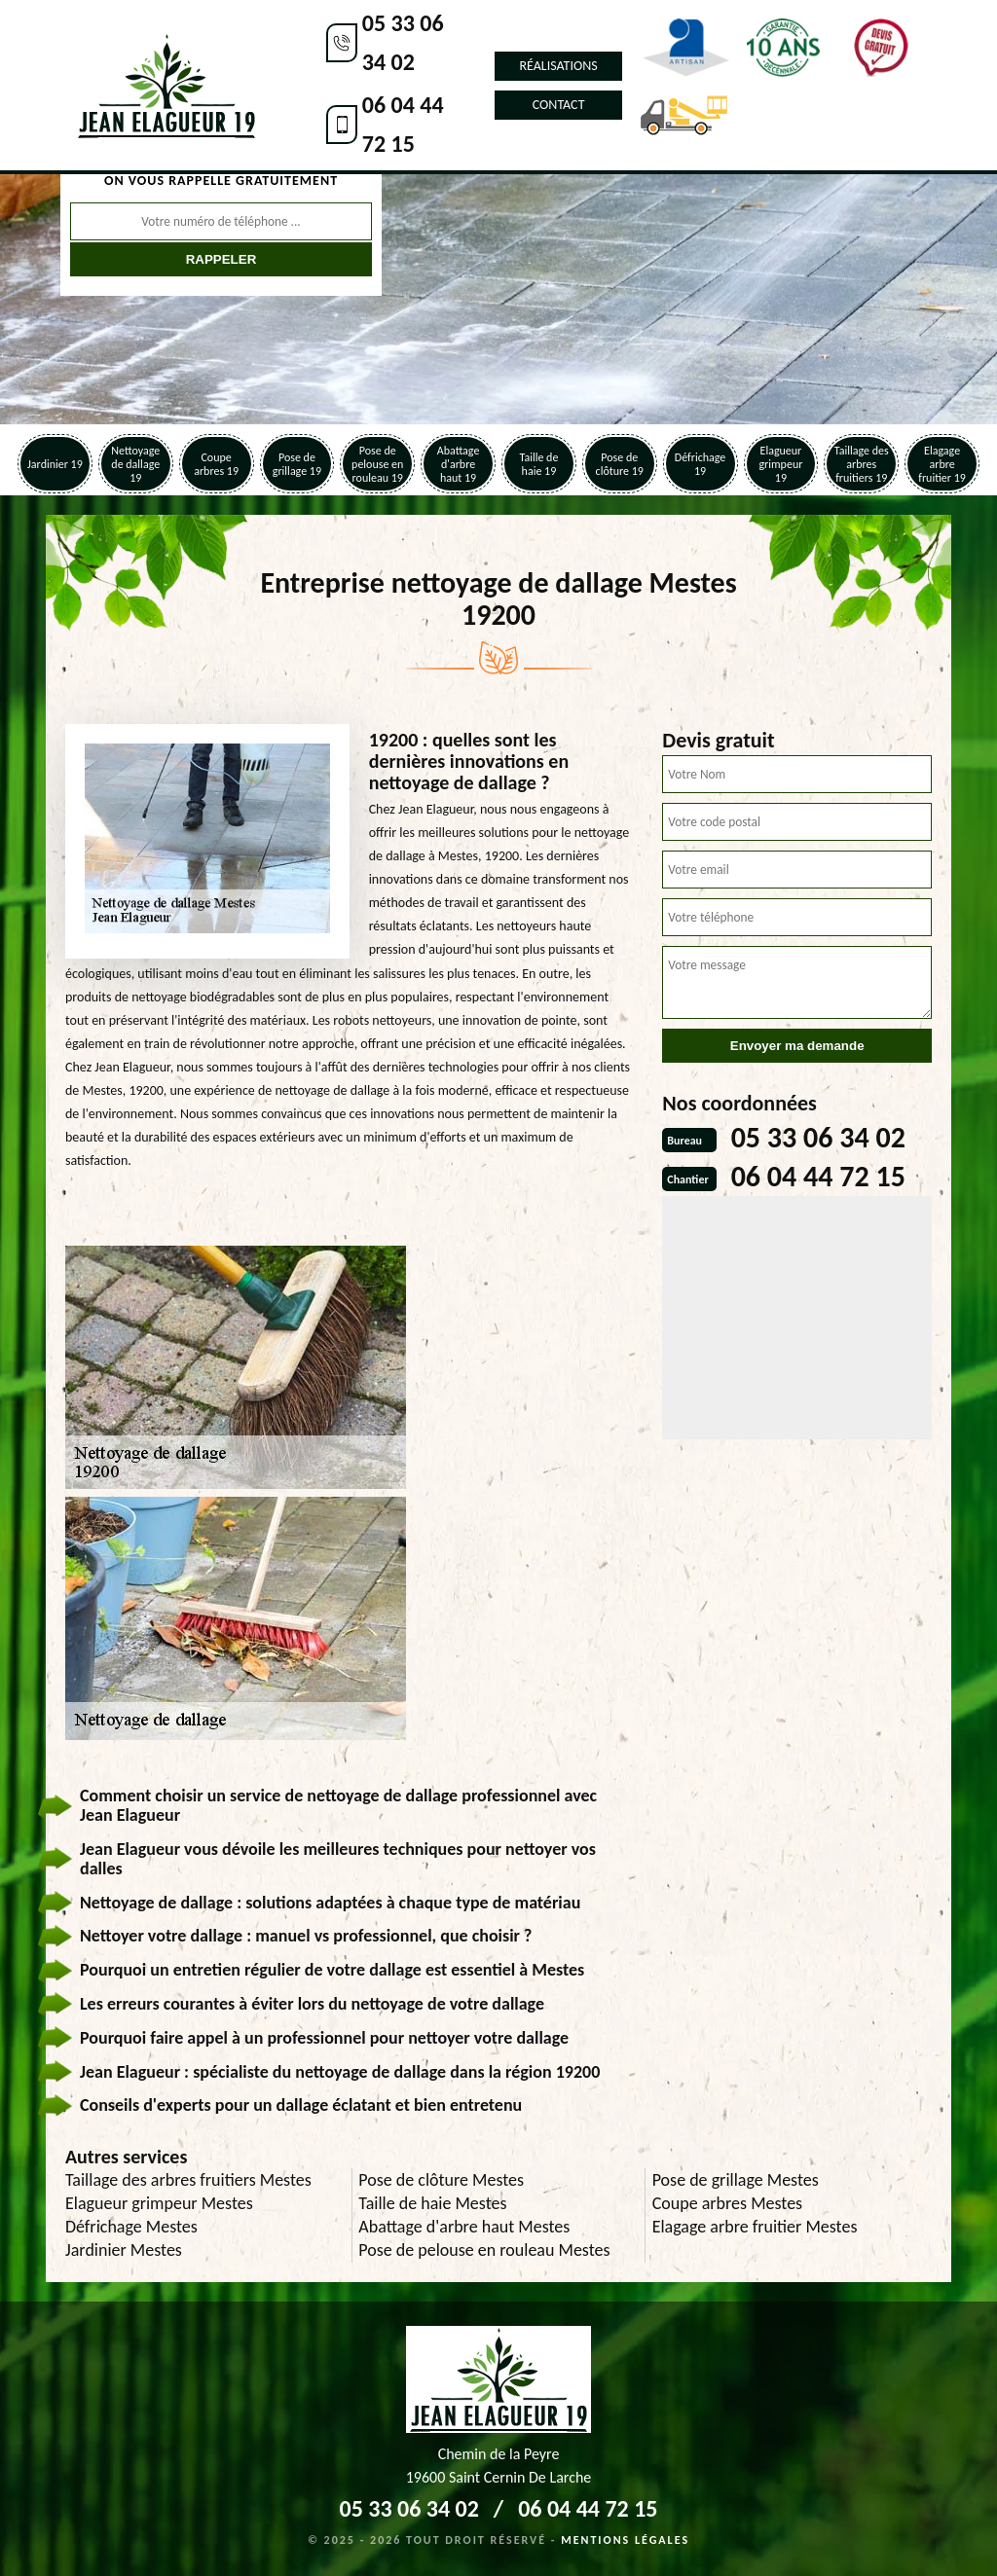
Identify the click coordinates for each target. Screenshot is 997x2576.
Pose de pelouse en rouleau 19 (377, 464)
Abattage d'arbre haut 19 (458, 464)
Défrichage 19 (700, 464)
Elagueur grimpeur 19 (780, 464)
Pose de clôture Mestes (441, 2180)
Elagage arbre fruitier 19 (942, 464)
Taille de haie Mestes (432, 2203)
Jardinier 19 (55, 464)
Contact (559, 104)
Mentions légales (625, 2540)
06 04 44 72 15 (403, 124)
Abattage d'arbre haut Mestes (464, 2226)
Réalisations (558, 65)
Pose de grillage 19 (297, 464)
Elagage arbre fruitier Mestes (755, 2226)
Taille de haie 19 (538, 464)
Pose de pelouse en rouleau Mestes (483, 2250)
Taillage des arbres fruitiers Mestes (188, 2180)
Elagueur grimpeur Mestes (159, 2203)
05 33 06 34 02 (403, 42)
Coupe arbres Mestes (727, 2203)
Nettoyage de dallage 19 (135, 464)
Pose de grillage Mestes (735, 2180)
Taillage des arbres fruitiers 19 (861, 464)
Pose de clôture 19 (620, 464)
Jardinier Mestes (123, 2250)
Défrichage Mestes (131, 2226)
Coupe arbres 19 (216, 464)
